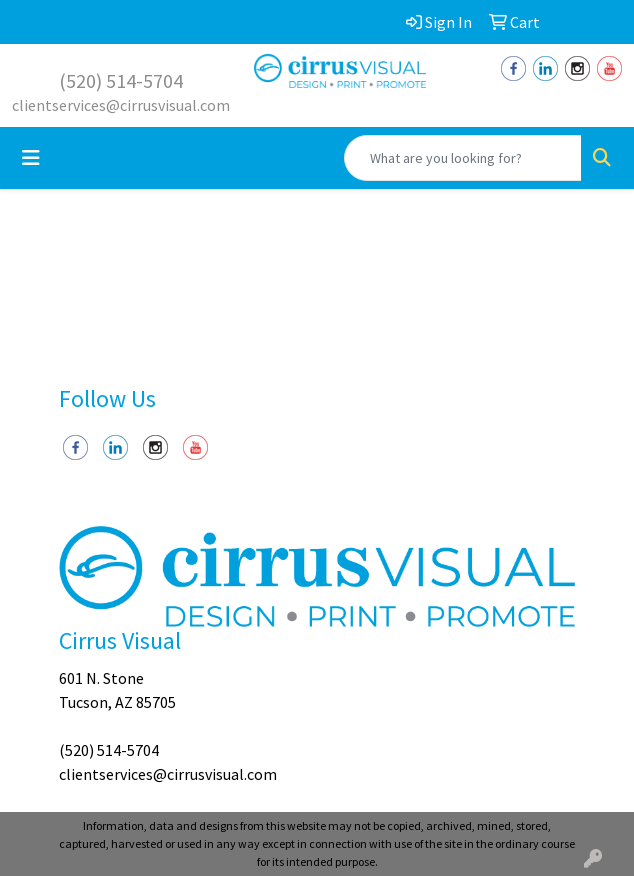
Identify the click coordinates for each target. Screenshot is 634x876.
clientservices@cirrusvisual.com (121, 105)
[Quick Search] (463, 158)
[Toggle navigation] (31, 158)
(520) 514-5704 (121, 80)
